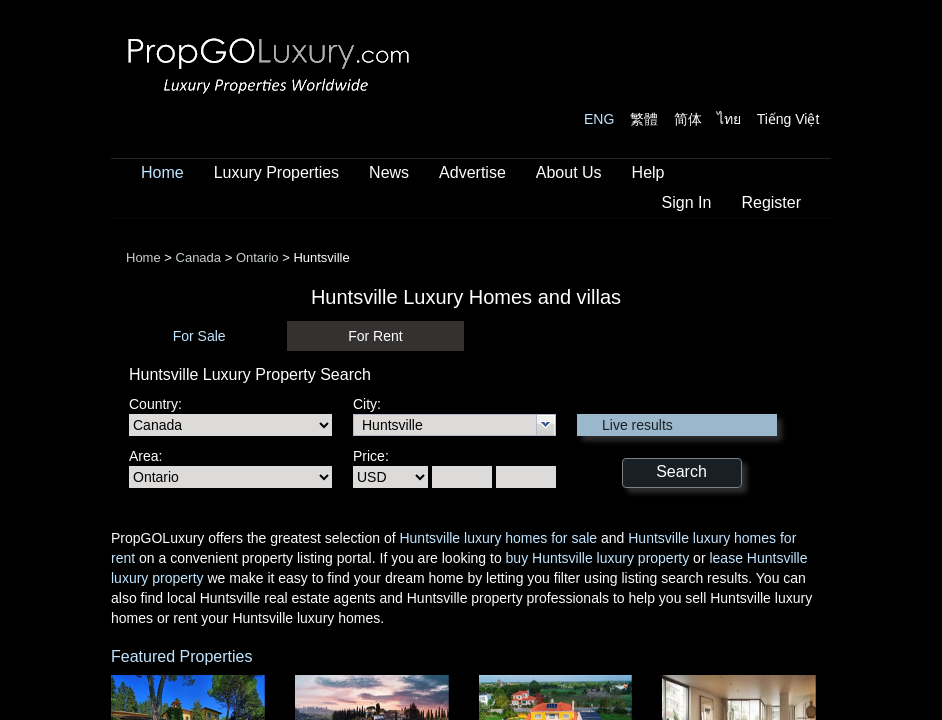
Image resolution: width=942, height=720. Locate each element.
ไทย (729, 119)
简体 (688, 119)
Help (648, 172)
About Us (569, 172)
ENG (599, 119)
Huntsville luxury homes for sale (498, 538)
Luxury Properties (276, 172)
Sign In (687, 202)
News (389, 172)
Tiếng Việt (788, 119)
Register (771, 202)
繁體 (644, 119)
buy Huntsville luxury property (598, 558)
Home (162, 172)
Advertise (472, 172)
